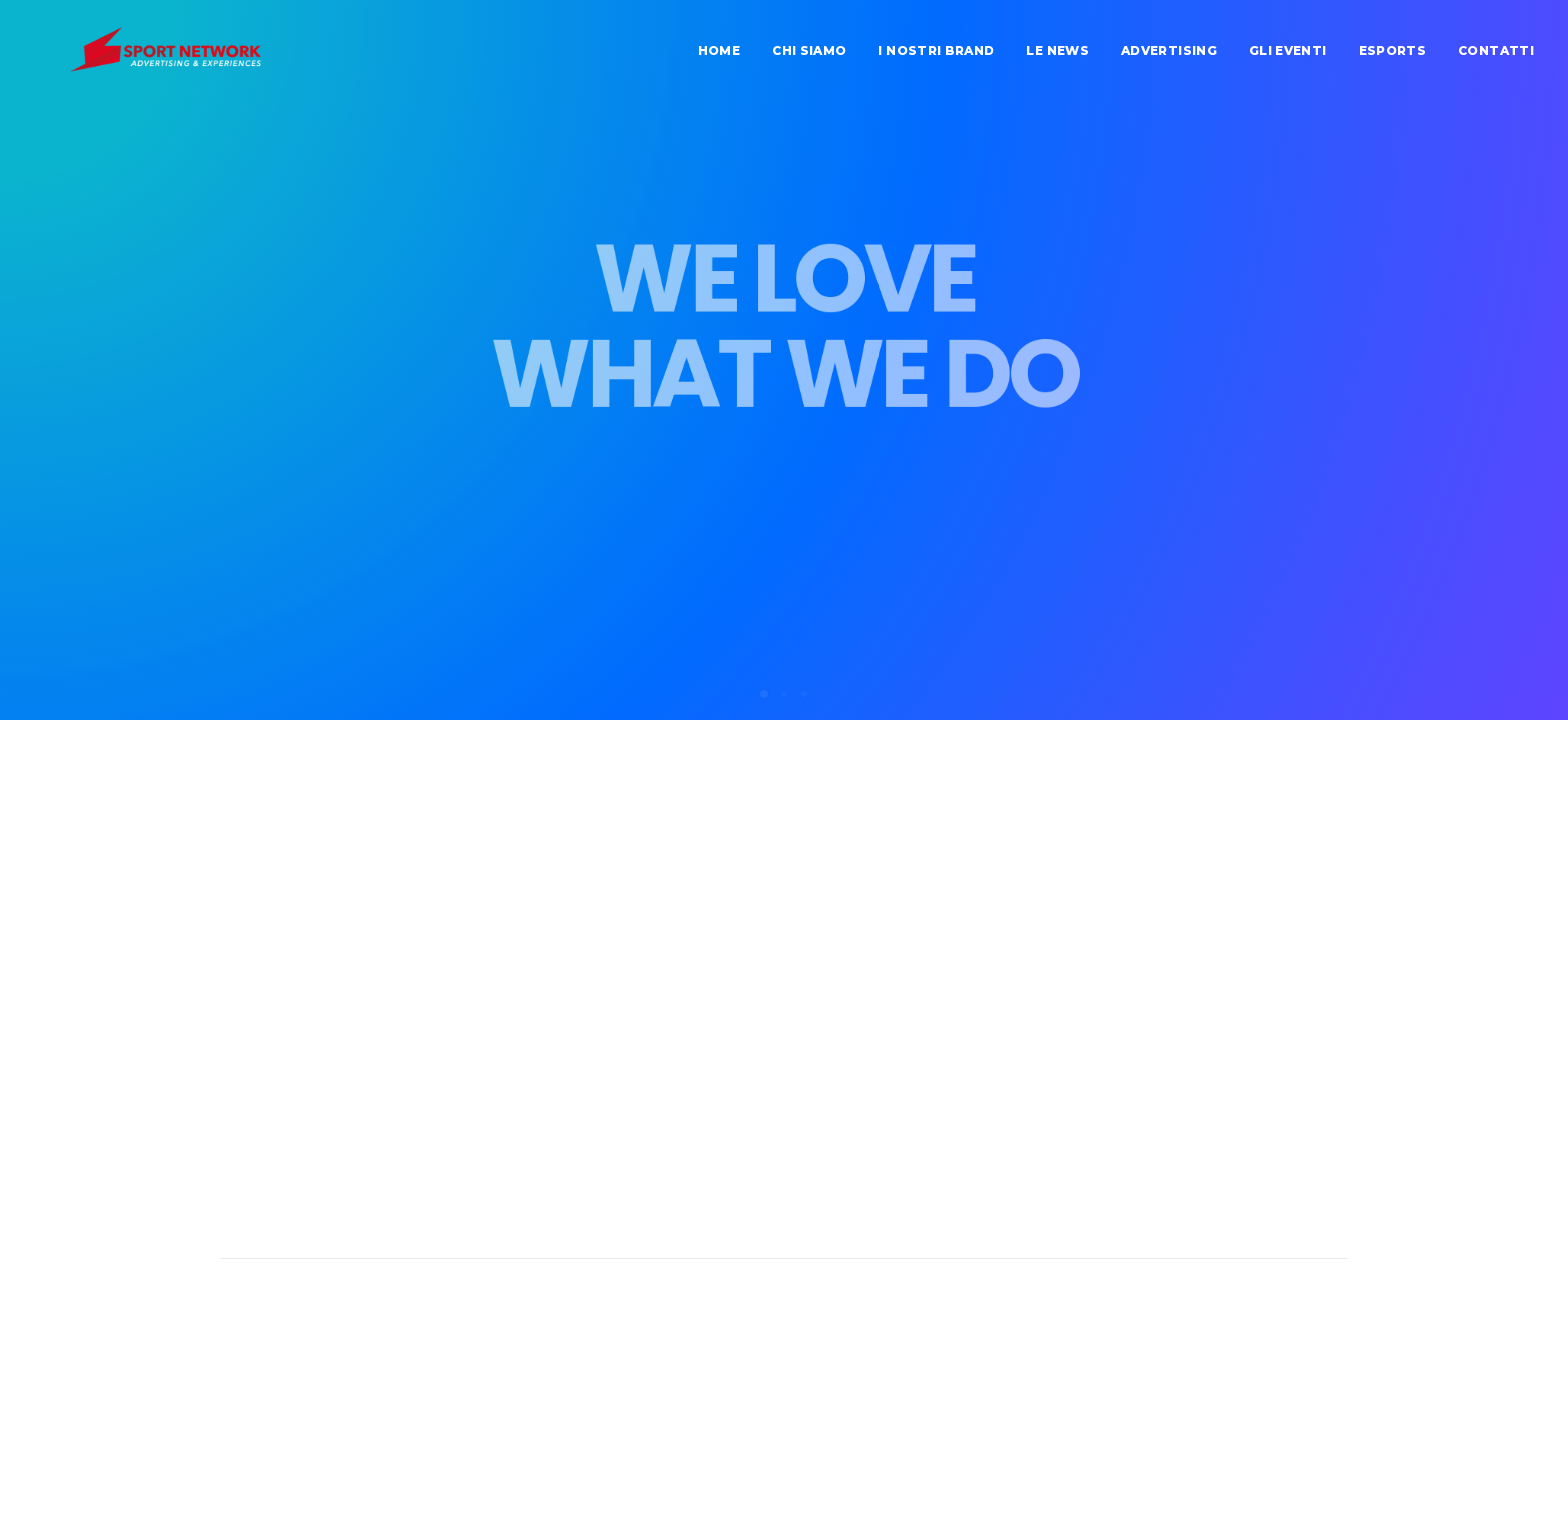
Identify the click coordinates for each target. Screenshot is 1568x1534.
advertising (1169, 57)
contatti (1496, 57)
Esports (1393, 57)
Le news (1057, 57)
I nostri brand (936, 57)
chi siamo (809, 57)
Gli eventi (1288, 57)
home (719, 57)
